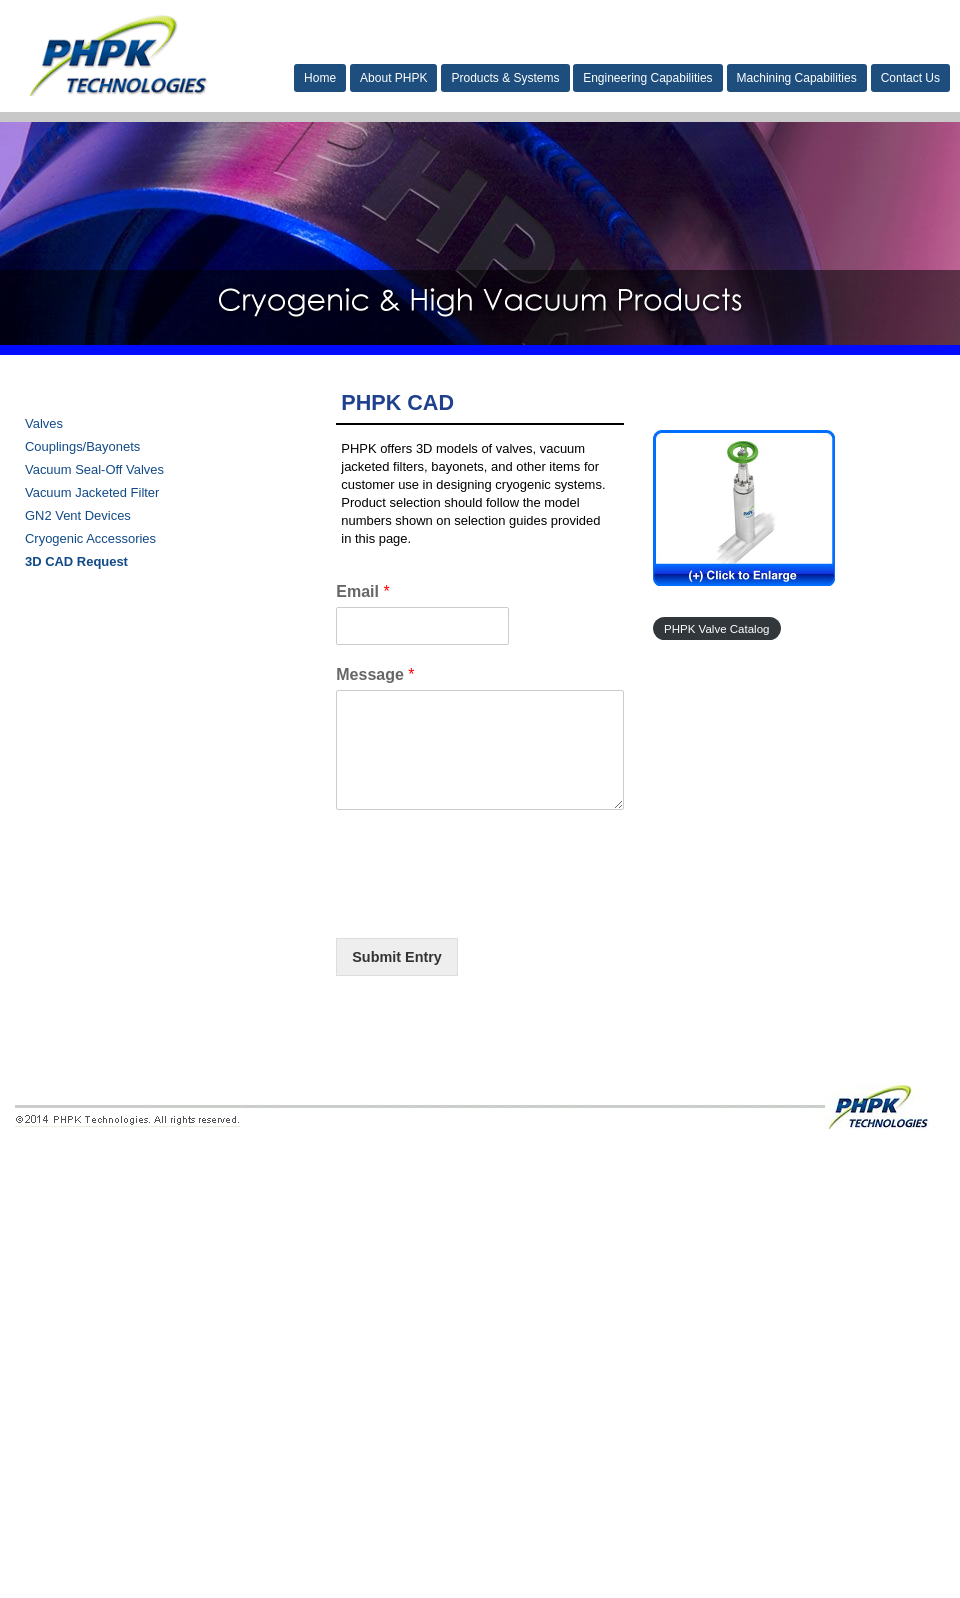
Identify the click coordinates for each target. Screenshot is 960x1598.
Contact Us (910, 78)
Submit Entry (397, 957)
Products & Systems (505, 78)
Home (320, 78)
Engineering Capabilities (647, 78)
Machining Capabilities (797, 78)
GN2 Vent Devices (78, 515)
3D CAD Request (76, 561)
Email (362, 591)
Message (375, 674)
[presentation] (488, 905)
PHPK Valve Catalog (716, 629)
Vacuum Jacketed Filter (92, 492)
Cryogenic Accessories (90, 538)
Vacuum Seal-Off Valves (94, 469)
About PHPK (393, 78)
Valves (44, 423)
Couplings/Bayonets (82, 446)
